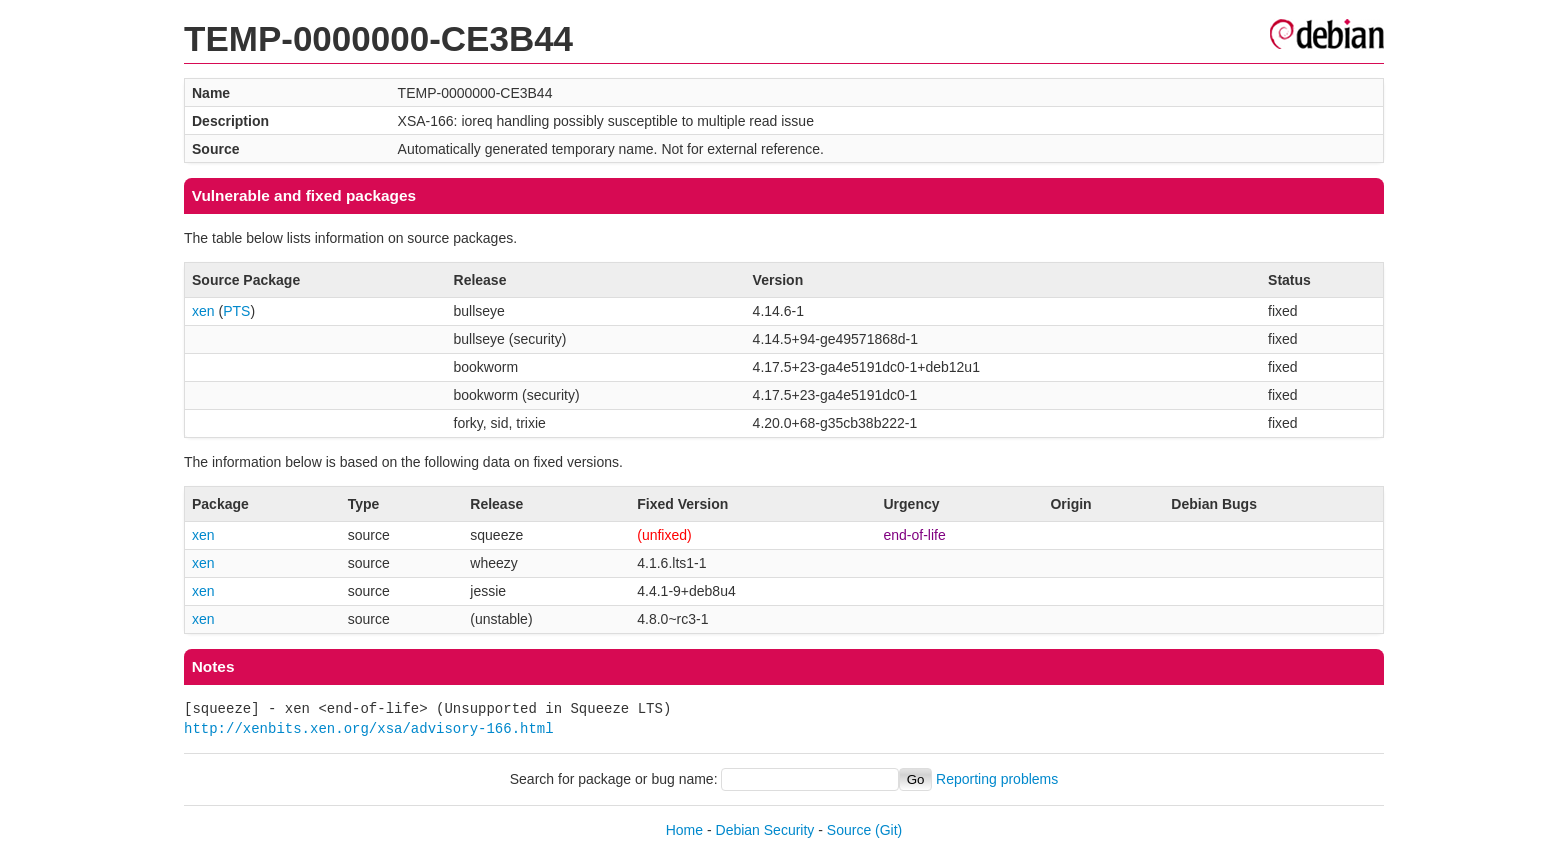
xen (203, 311)
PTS (236, 311)
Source (849, 830)
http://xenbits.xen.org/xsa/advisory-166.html (369, 728)
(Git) (888, 830)
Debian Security (765, 830)
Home (684, 830)
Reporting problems (997, 779)
